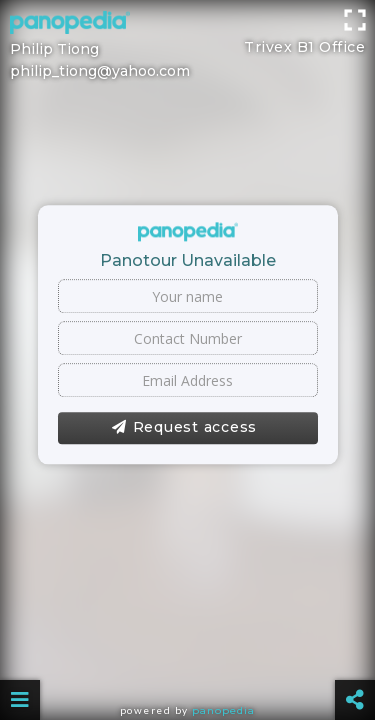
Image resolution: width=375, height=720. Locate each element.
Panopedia (223, 710)
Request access (184, 428)
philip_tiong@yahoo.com (100, 71)
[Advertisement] (187, 25)
